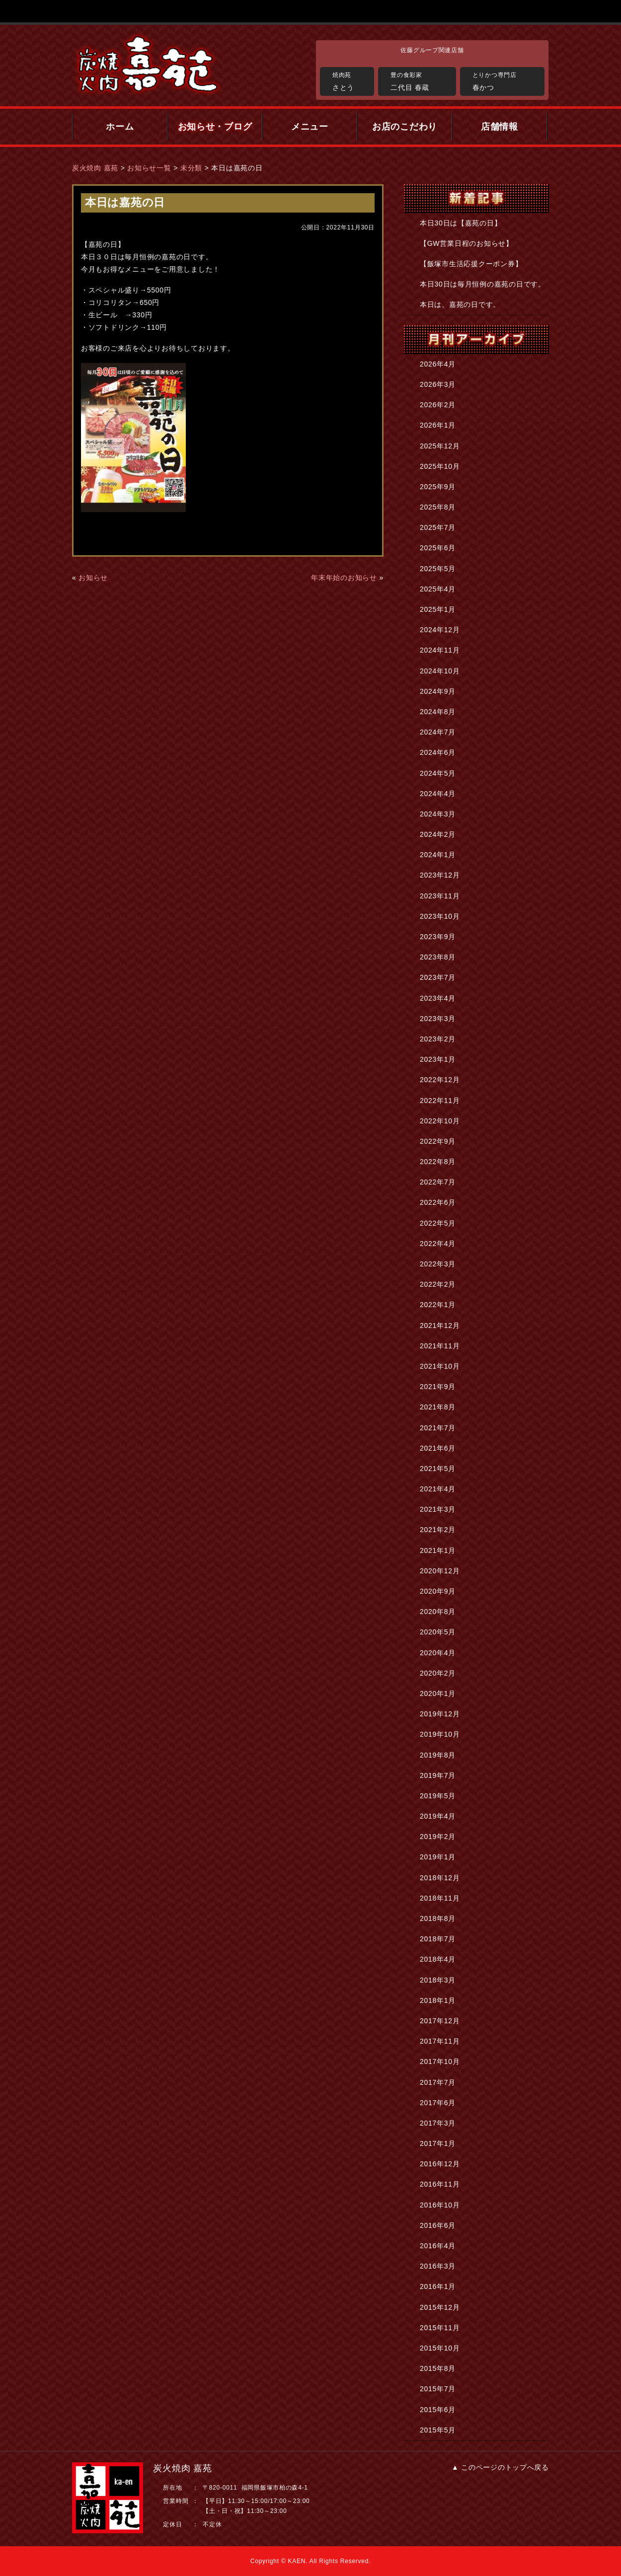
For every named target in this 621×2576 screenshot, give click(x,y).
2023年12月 (440, 875)
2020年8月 (438, 1612)
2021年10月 (440, 1366)
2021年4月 (438, 1489)
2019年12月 (440, 1714)
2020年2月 (438, 1673)
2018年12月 (440, 1878)
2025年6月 (438, 548)
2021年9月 (438, 1387)
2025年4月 (438, 589)
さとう (350, 80)
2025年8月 (438, 507)
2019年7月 (438, 1775)
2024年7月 (438, 732)
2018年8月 (438, 1918)
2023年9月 (438, 937)
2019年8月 (438, 1755)
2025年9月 (438, 487)
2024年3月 (438, 814)
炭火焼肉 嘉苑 (95, 168)
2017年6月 (438, 2103)
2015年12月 (440, 2307)
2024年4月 (438, 794)
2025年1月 (438, 609)
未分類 (191, 168)
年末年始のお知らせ (344, 578)
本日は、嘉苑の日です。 (460, 304)
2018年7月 (438, 1939)
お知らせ (93, 578)
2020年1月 (438, 1693)
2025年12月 (440, 446)
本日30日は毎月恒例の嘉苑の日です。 (482, 284)
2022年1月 (438, 1305)
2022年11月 (440, 1100)
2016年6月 (438, 2225)
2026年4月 (438, 364)
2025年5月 (438, 569)
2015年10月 (440, 2348)
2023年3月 (438, 1019)
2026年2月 (438, 405)
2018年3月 (438, 1980)
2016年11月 (440, 2184)
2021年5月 (438, 1468)
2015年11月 (440, 2328)
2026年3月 (438, 384)
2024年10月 (440, 671)
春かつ (506, 80)
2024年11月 (440, 650)
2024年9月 (438, 691)
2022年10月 (440, 1121)
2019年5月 (438, 1796)
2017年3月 (438, 2123)
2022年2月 (438, 1284)
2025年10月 (440, 466)
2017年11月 (440, 2041)
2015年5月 (438, 2430)
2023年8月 (438, 957)
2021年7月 (438, 1428)
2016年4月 (438, 2246)
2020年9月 (438, 1591)
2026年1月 (438, 425)
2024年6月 (438, 752)
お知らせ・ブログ (215, 127)
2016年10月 (440, 2205)
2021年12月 (440, 1325)
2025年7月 (438, 527)
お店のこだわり (404, 127)
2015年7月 (438, 2389)
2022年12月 (440, 1080)
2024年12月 (440, 630)
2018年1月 (438, 2000)
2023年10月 (440, 916)
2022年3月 (438, 1264)
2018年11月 (440, 1898)
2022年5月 (438, 1223)
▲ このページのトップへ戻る (500, 2467)
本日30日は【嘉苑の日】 (460, 223)
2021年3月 (438, 1509)
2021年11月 (440, 1346)
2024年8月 (438, 712)
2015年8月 (438, 2368)
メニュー (309, 127)
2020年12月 (440, 1571)
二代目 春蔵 (420, 80)
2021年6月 (438, 1448)
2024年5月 (438, 773)
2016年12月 (440, 2164)
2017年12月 (440, 2021)
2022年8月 (438, 1162)
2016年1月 (438, 2286)
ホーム (120, 127)
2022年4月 (438, 1244)
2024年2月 (438, 834)
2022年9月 (438, 1141)
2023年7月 (438, 977)
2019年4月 (438, 1816)
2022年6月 (438, 1202)
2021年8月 (438, 1407)
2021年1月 (438, 1550)
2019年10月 (440, 1734)
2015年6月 (438, 2410)
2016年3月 (438, 2266)
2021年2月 (438, 1530)
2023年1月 (438, 1059)
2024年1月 (438, 855)
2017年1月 (438, 2143)
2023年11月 (440, 896)
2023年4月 (438, 998)
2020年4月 (438, 1653)
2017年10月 (440, 2061)
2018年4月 (438, 1959)
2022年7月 (438, 1182)
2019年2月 (438, 1836)
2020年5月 (438, 1632)
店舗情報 (499, 127)
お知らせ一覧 (149, 168)
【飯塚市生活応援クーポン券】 (471, 264)
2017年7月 (438, 2082)
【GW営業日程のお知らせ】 (466, 243)
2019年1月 (438, 1857)
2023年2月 (438, 1039)
